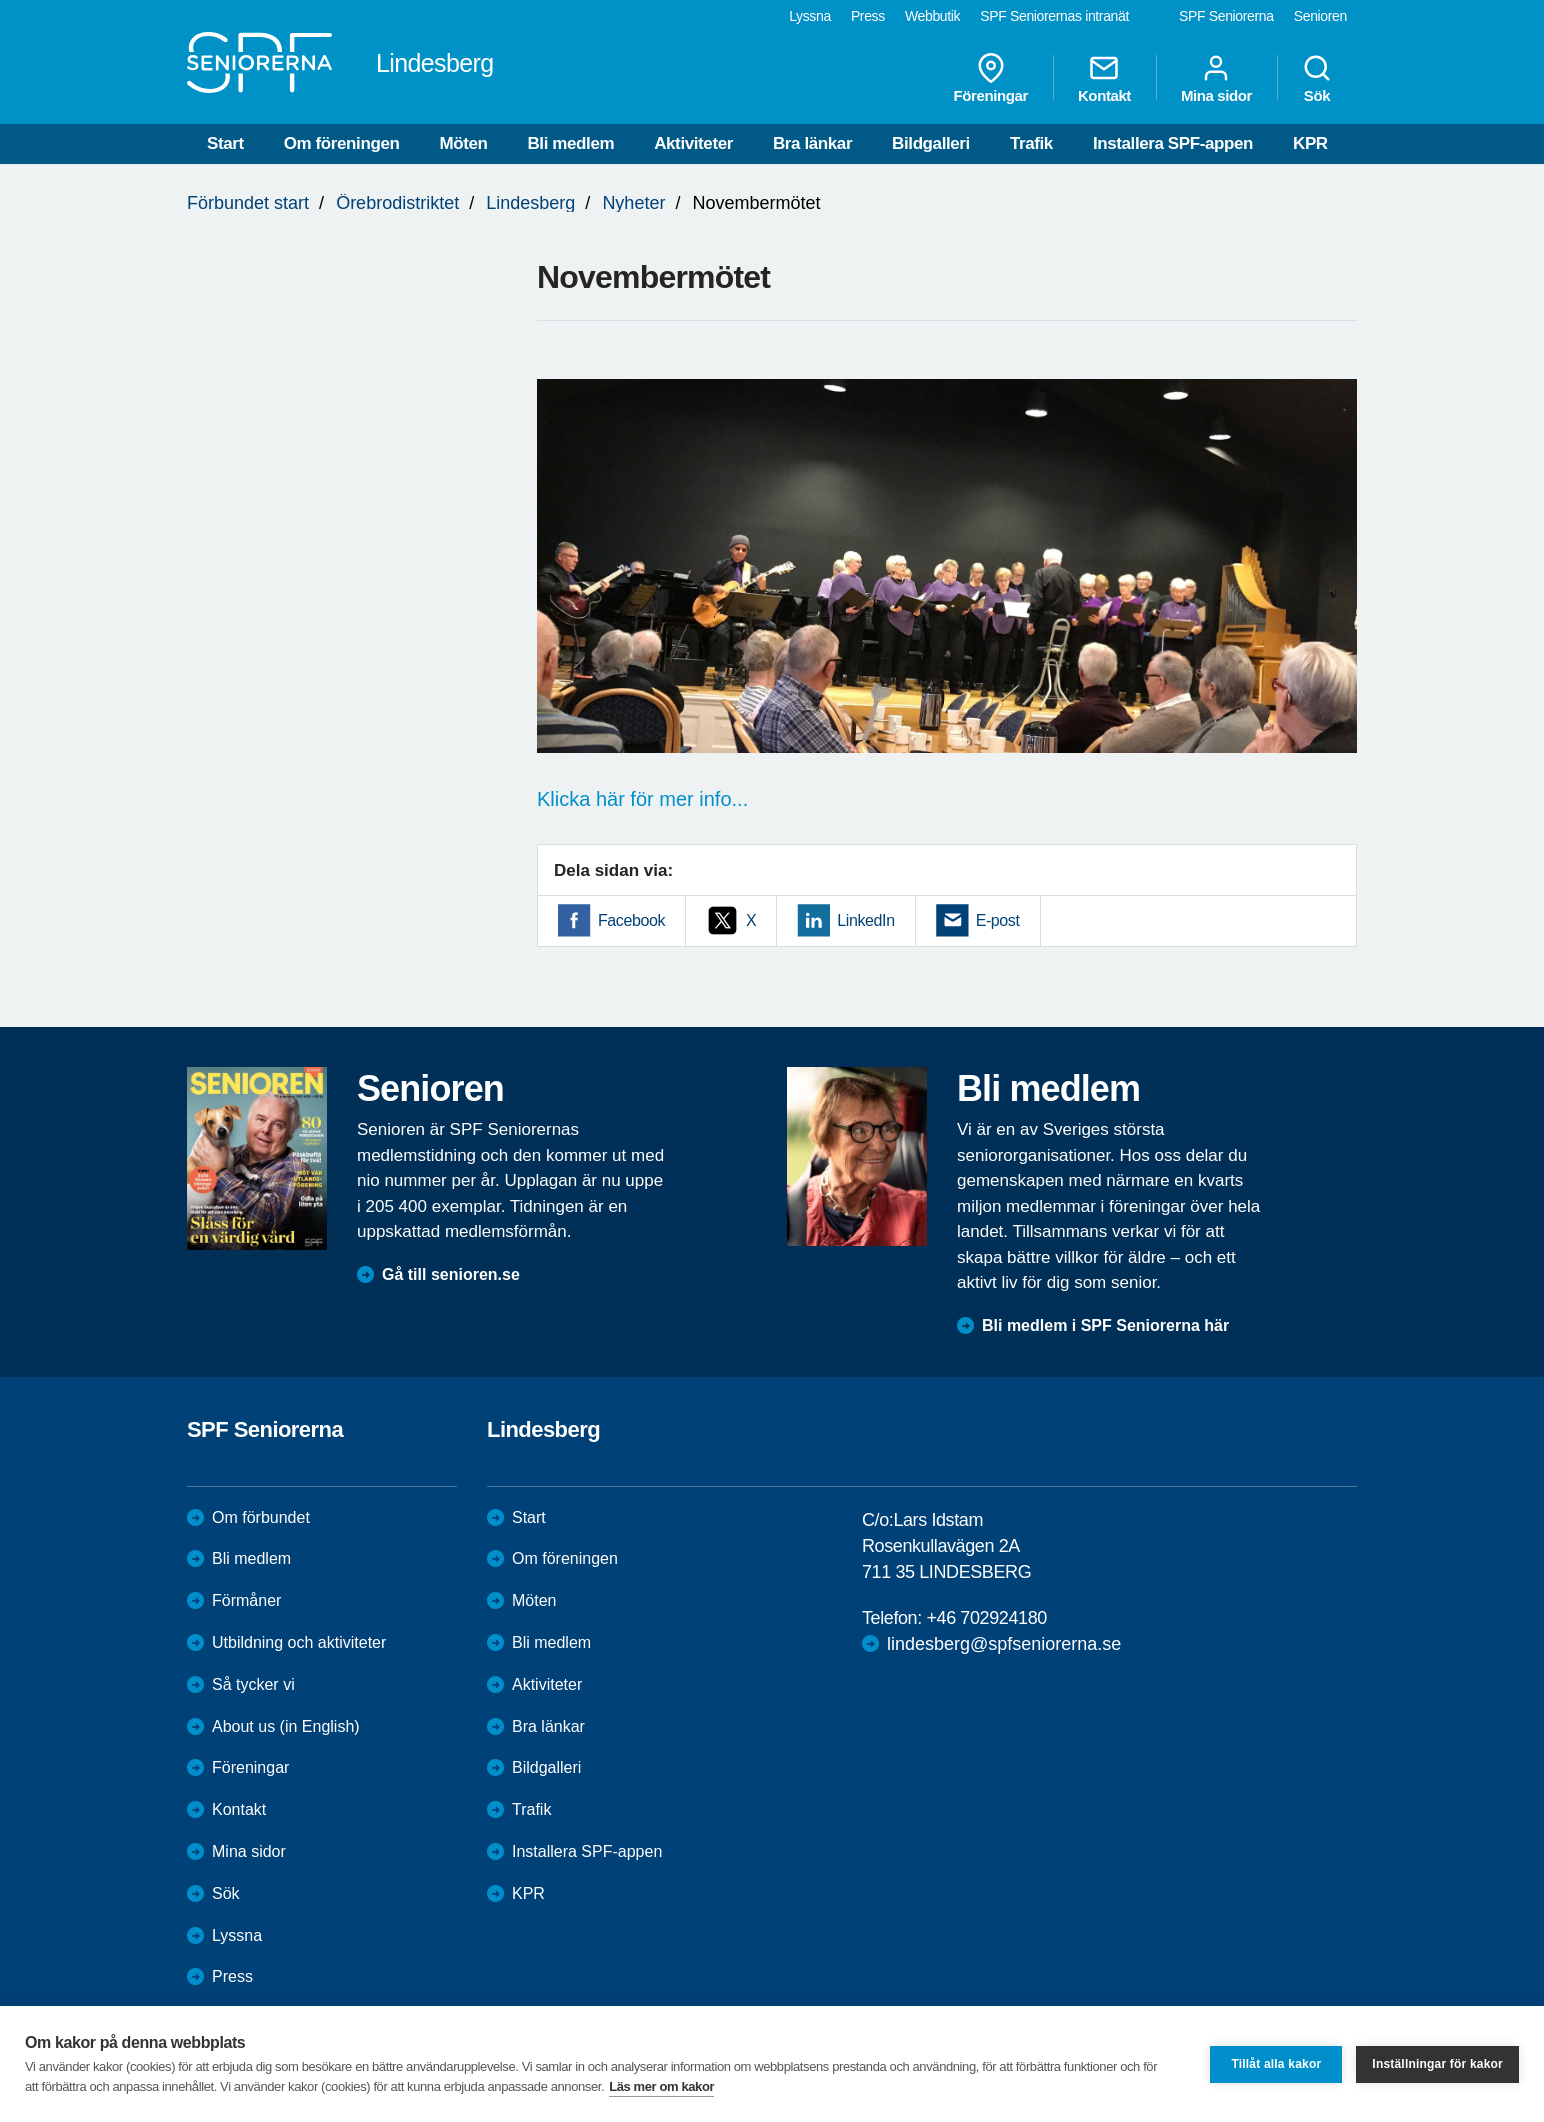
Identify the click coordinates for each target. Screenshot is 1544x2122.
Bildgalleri (931, 143)
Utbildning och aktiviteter (299, 1642)
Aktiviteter (693, 143)
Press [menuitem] (868, 16)
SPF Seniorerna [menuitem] (1226, 16)
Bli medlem (570, 143)
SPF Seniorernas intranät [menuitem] (1054, 16)
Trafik (1031, 143)
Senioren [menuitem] (1320, 16)
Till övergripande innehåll (0, 0)
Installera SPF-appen (1173, 143)
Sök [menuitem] (1317, 78)
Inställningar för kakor (1437, 2064)
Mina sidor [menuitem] (1216, 78)
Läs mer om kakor (661, 2086)
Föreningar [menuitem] (991, 78)
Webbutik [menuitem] (932, 16)
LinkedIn (865, 920)
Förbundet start (248, 203)
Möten (463, 143)
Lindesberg (530, 203)
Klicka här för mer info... (642, 799)
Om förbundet (261, 1517)
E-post (998, 920)
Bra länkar (812, 143)
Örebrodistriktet (397, 203)
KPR (1310, 143)
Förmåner (246, 1600)
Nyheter (633, 203)
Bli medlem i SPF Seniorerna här (1105, 1325)
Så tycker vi (253, 1684)
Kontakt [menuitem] (1104, 78)
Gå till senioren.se (451, 1274)
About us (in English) (286, 1726)
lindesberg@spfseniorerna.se (1004, 1644)
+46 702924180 (986, 1618)
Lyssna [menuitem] (810, 16)
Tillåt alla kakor (1276, 2064)
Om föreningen (342, 143)
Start (225, 143)
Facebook (631, 920)
